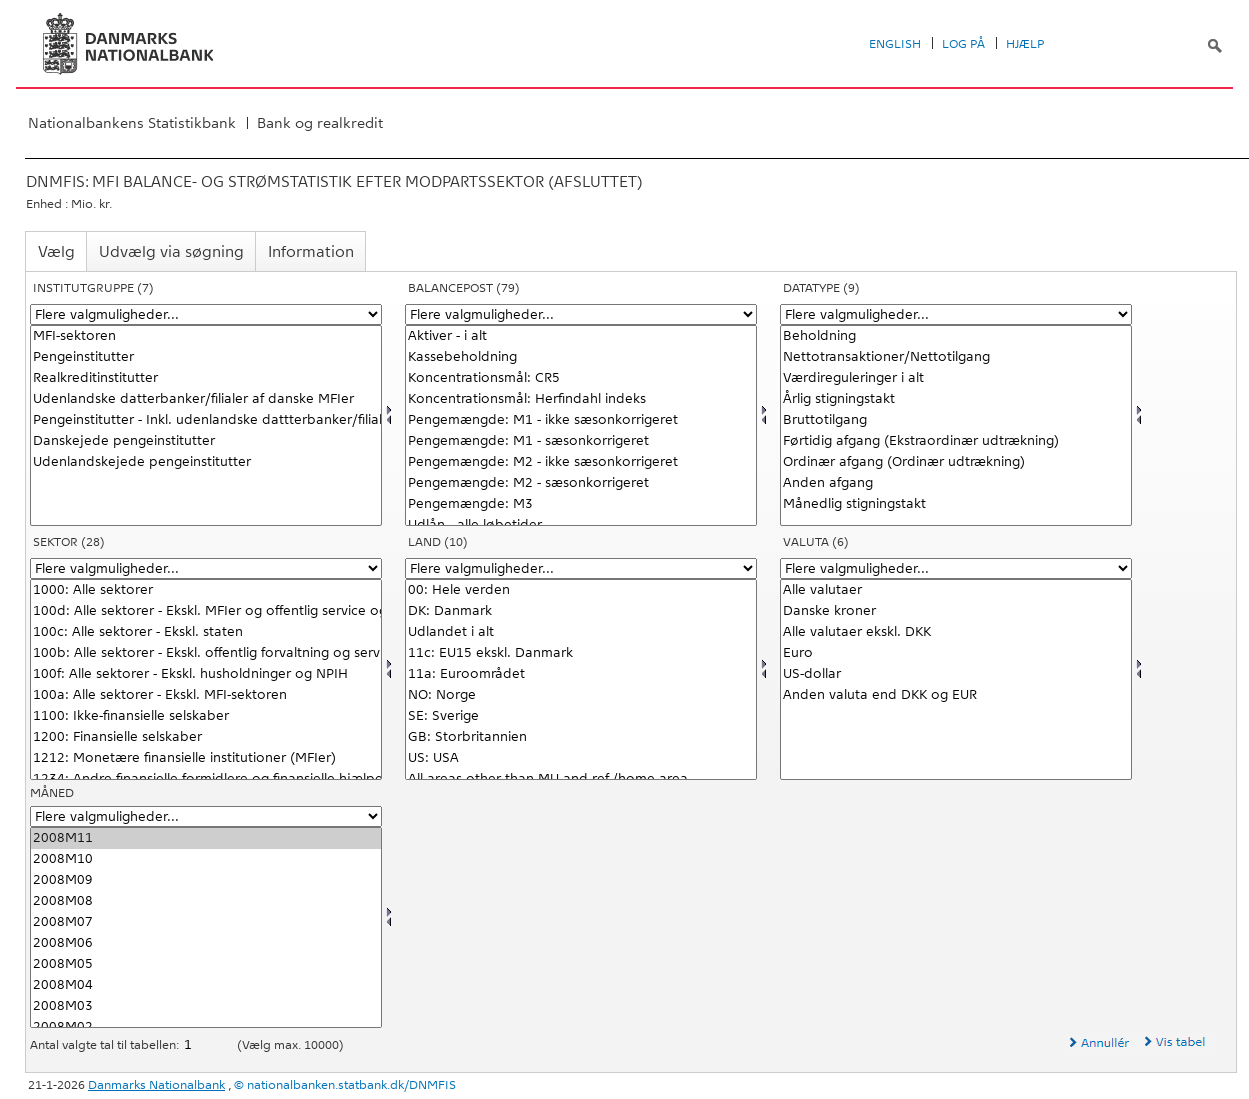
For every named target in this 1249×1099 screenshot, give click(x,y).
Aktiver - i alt (581, 336)
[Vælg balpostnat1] (581, 425)
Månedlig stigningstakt (956, 504)
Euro (956, 653)
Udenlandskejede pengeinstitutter (206, 462)
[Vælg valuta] (956, 679)
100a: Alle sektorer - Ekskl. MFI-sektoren (206, 695)
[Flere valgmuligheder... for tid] (206, 816)
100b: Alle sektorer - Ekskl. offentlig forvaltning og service (206, 653)
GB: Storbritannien (581, 737)
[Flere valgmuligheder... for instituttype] (206, 314)
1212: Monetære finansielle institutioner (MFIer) (206, 758)
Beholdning (956, 336)
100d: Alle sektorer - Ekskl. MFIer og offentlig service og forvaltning (206, 611)
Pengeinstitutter (206, 357)
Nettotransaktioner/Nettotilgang (956, 357)
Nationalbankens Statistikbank (132, 123)
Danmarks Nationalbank (156, 1085)
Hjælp (1025, 44)
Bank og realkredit (320, 123)
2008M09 (206, 880)
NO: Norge (581, 695)
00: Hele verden (581, 590)
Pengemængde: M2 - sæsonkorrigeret (581, 483)
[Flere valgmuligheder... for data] (956, 314)
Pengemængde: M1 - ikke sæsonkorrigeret (581, 420)
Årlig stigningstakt (956, 399)
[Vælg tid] (206, 927)
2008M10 (206, 859)
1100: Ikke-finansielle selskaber (206, 716)
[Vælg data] (956, 425)
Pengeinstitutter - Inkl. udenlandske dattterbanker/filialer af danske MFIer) (206, 420)
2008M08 (206, 901)
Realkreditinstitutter (206, 378)
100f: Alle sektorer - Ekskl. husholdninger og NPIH (206, 674)
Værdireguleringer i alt (956, 378)
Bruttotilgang (956, 420)
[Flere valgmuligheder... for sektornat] (206, 568)
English (895, 44)
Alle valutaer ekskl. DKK (956, 632)
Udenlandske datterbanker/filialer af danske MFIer (206, 399)
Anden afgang (956, 483)
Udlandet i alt (581, 632)
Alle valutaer (956, 590)
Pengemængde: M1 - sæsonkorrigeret (581, 441)
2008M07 (206, 922)
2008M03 (206, 1006)
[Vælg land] (581, 679)
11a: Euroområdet (581, 674)
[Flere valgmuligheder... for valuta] (956, 568)
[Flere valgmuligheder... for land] (581, 568)
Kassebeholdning (581, 357)
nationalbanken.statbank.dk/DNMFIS (351, 1085)
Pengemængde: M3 (581, 504)
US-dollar (956, 674)
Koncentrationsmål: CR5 (581, 378)
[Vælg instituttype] (206, 425)
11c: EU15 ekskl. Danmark (581, 653)
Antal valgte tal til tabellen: (106, 1045)
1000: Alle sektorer (206, 590)
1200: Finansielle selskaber (206, 737)
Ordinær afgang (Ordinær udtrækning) (956, 462)
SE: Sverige (581, 716)
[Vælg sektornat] (206, 679)
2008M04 (206, 985)
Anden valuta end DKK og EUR (956, 695)
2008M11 (206, 838)
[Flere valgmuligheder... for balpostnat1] (581, 314)
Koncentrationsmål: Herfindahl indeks (581, 399)
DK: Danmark (581, 611)
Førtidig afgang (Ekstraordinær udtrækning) (956, 441)
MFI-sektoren (206, 336)
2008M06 (206, 943)
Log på (963, 44)
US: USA (581, 758)
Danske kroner (956, 611)
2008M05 (206, 964)
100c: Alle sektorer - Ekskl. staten (206, 632)
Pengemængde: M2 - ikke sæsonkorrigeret (581, 462)
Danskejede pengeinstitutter (206, 441)
